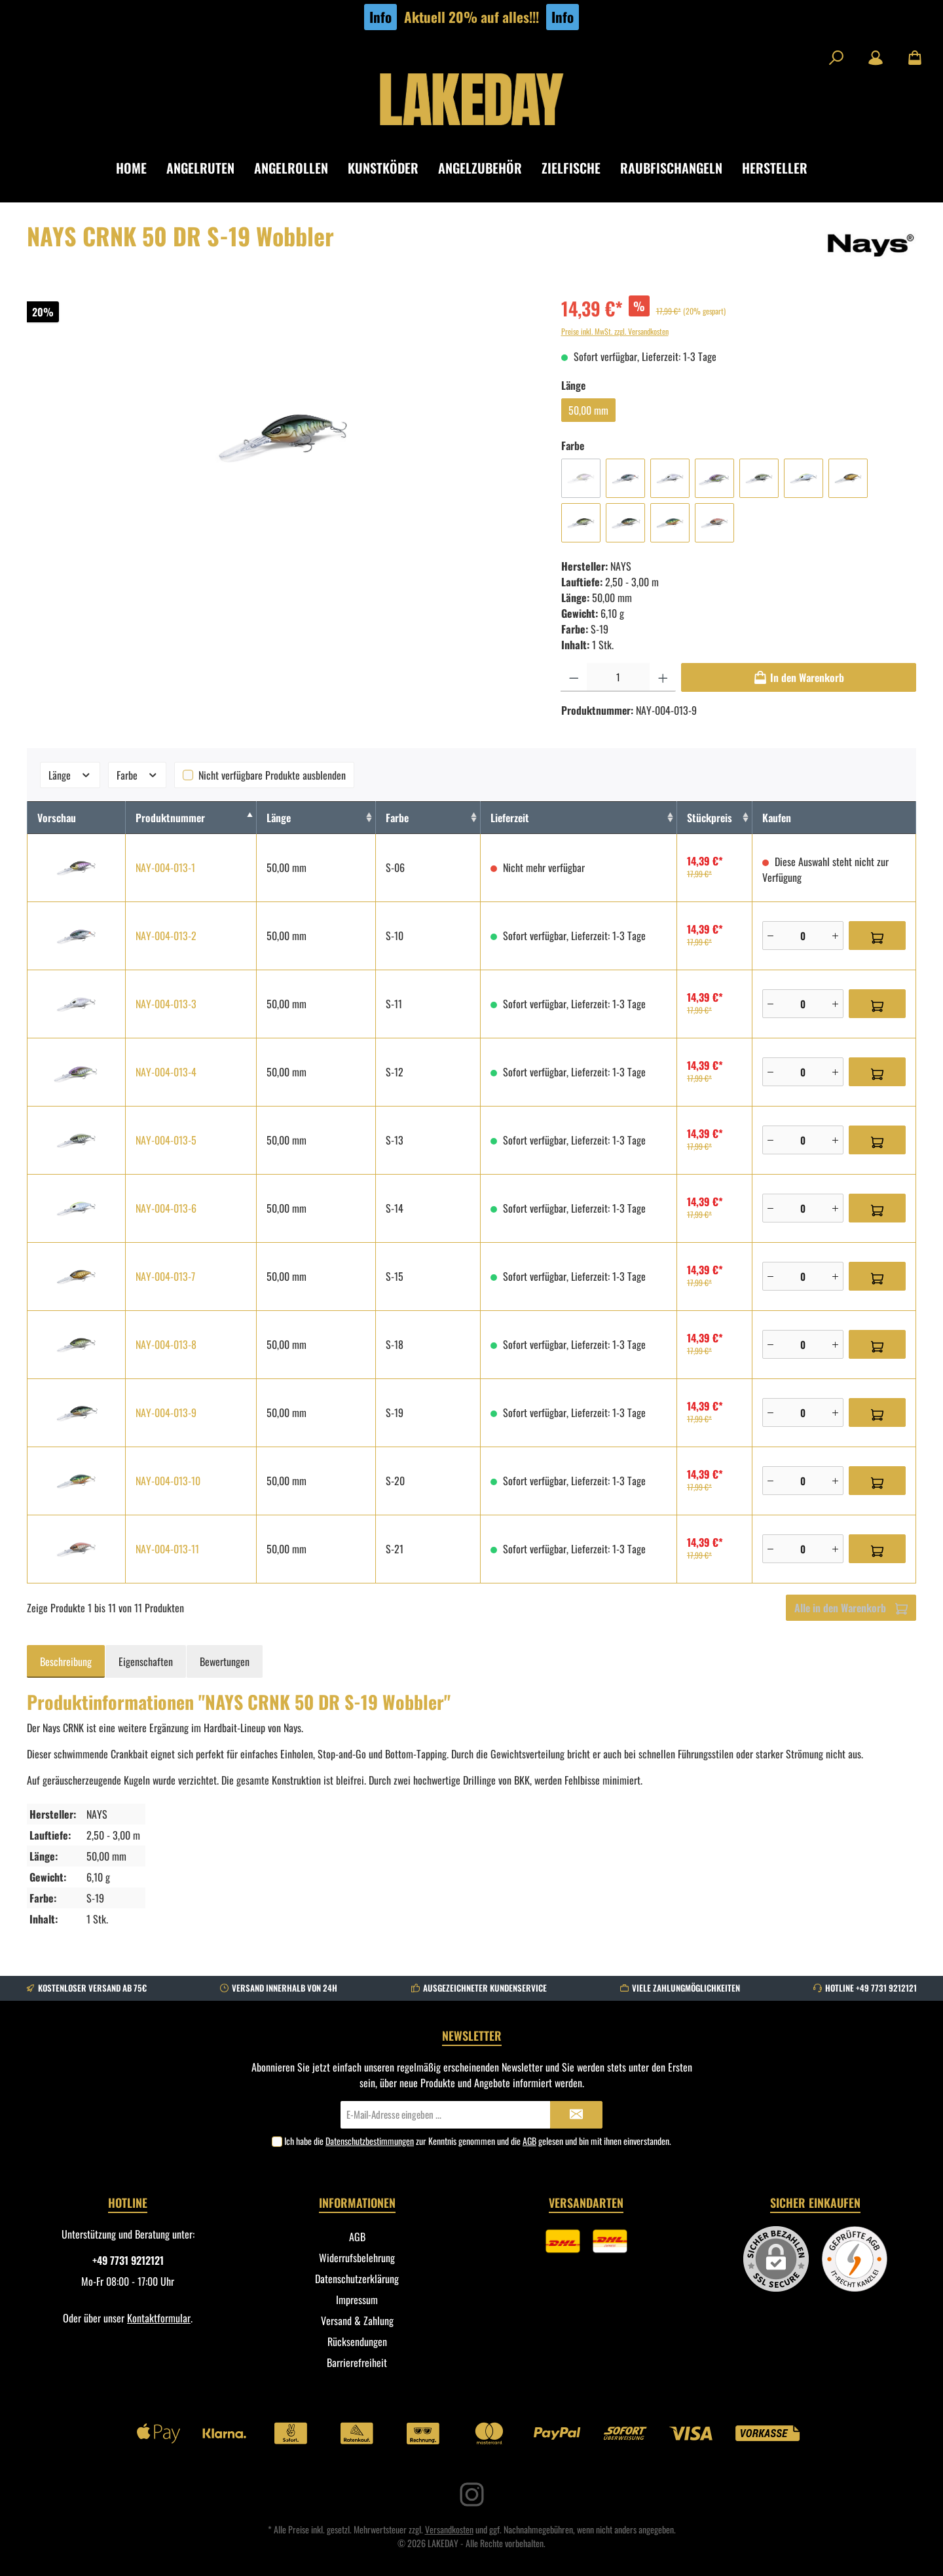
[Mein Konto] (875, 57)
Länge (70, 775)
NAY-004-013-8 (166, 1344)
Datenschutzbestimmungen (369, 2141)
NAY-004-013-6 (166, 1208)
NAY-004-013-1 (165, 867)
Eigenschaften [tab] (146, 1661)
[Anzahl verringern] (574, 677)
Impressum (357, 2299)
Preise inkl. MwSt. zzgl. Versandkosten (615, 331)
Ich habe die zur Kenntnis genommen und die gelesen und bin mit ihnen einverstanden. (477, 2141)
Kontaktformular (159, 2318)
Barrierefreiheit (357, 2362)
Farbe (137, 775)
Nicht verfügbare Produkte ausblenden (272, 775)
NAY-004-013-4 (166, 1072)
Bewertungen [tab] (225, 1661)
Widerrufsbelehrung (357, 2257)
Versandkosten (449, 2529)
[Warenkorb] (910, 57)
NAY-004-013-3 (166, 1004)
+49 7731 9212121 (128, 2260)
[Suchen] (836, 57)
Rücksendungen (357, 2341)
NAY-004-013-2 (166, 935)
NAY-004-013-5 (166, 1140)
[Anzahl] (618, 677)
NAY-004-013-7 (165, 1276)
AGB (529, 2141)
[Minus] (770, 935)
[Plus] (835, 935)
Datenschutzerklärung (357, 2278)
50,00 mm (588, 410)
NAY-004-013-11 (167, 1549)
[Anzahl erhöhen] (663, 677)
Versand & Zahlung (357, 2320)
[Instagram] (472, 2494)
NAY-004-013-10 (168, 1480)
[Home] (141, 168)
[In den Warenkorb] (798, 677)
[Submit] (576, 2115)
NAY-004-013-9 (166, 1412)
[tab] (66, 1661)
